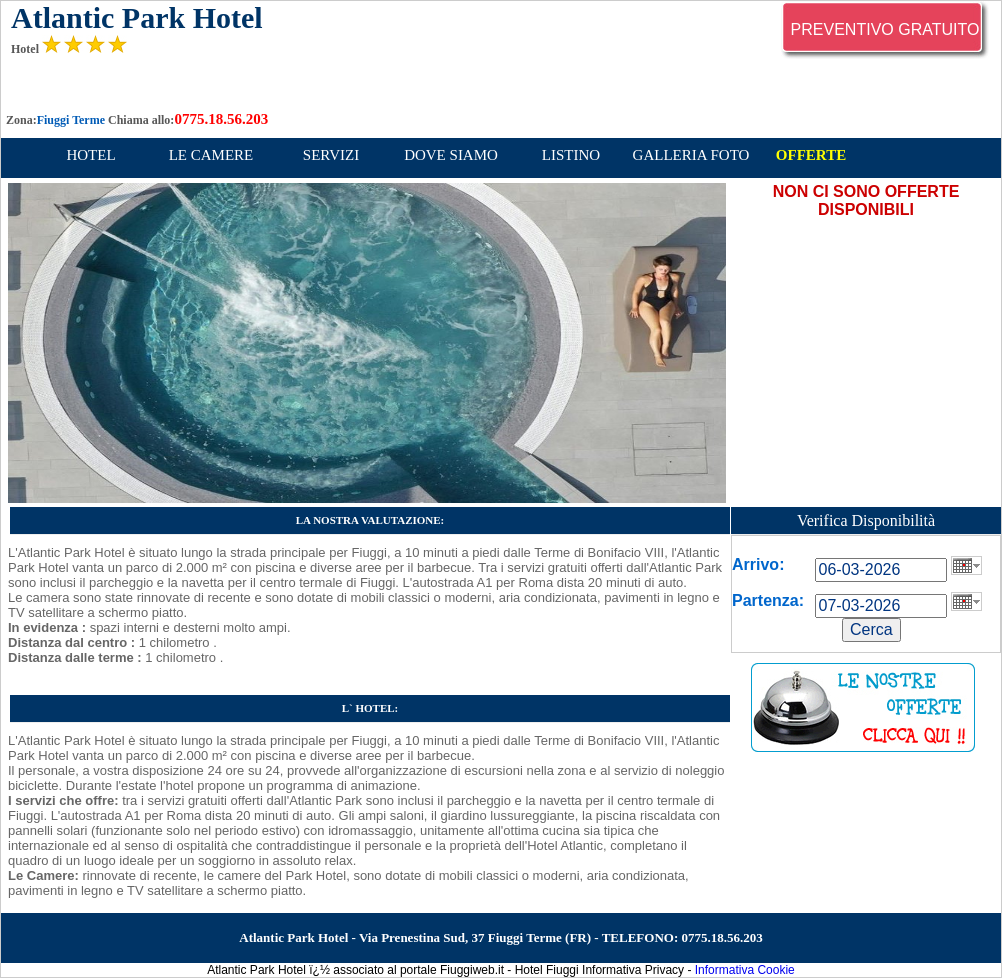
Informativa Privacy (633, 970)
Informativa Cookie (745, 970)
